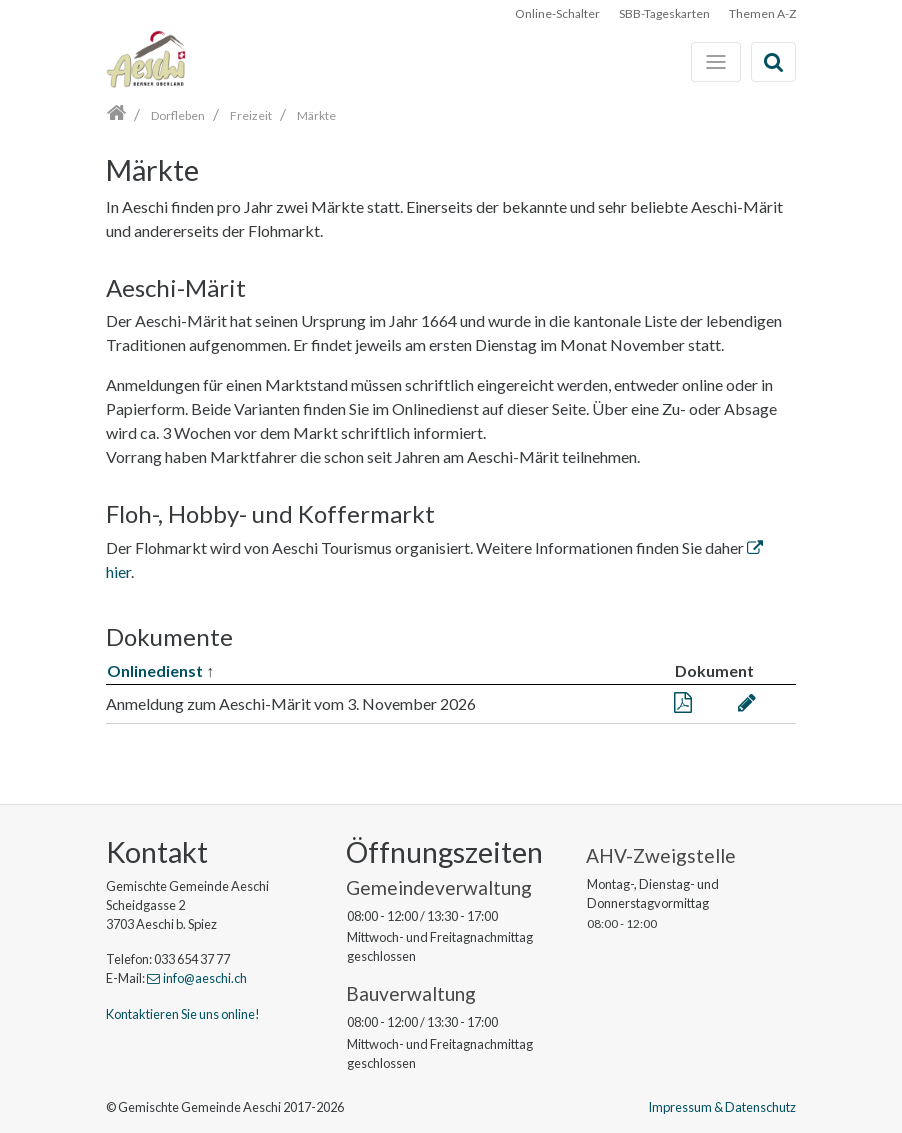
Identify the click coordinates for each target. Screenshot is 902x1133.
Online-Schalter (557, 13)
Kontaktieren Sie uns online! (183, 1014)
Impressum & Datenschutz (722, 1107)
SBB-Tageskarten (664, 13)
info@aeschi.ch (205, 978)
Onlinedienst (155, 670)
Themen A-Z (762, 13)
